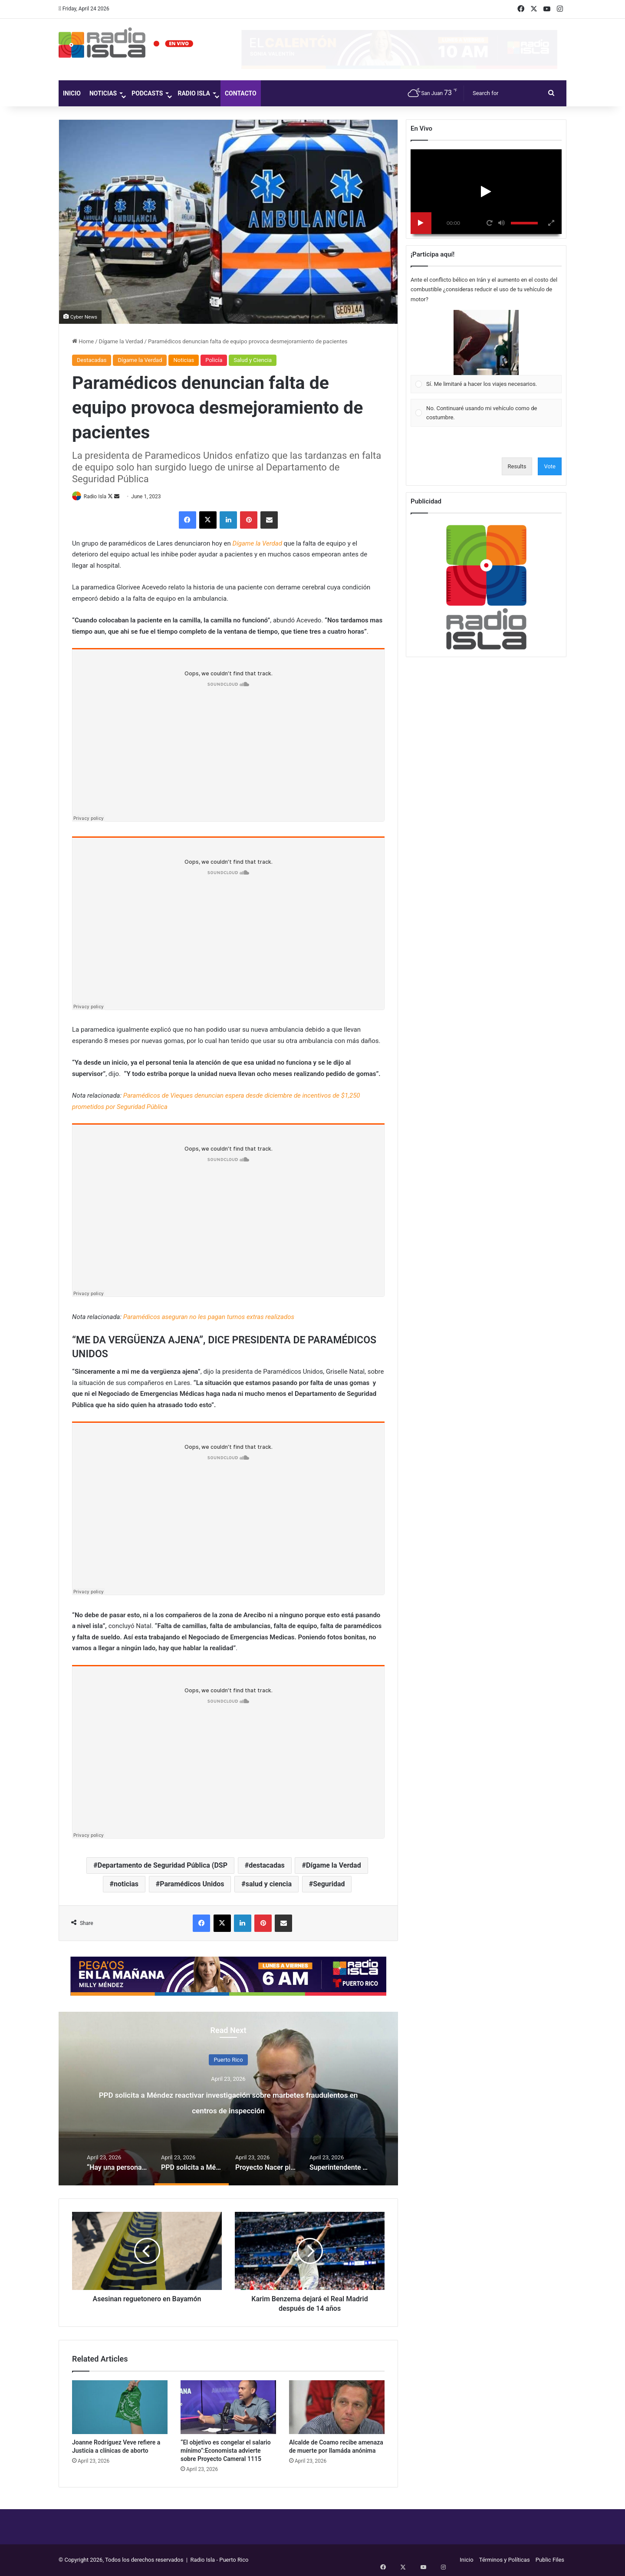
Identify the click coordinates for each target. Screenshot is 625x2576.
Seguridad (329, 1885)
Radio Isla (194, 93)
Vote (550, 466)
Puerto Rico (228, 2060)
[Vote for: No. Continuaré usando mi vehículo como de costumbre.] (486, 413)
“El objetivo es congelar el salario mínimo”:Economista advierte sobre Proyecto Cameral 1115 (226, 2451)
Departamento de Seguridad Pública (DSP (162, 1866)
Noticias (103, 93)
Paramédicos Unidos (192, 1885)
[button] (486, 342)
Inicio (72, 93)
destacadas (267, 1866)
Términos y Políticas (504, 2560)
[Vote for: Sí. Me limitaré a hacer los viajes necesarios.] (486, 351)
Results (517, 466)
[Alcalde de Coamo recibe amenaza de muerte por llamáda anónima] (337, 2408)
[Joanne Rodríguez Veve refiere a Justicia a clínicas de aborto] (120, 2408)
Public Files (550, 2560)
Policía (213, 360)
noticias (126, 1885)
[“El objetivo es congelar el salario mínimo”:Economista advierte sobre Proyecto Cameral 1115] (228, 2408)
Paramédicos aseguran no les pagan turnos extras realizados (208, 1317)
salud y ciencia (269, 1885)
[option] (228, 2099)
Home (83, 341)
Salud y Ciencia (253, 360)
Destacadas (91, 360)
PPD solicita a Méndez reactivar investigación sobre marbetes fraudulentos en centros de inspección (228, 2109)
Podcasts (147, 93)
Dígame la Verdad (121, 341)
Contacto (241, 93)
